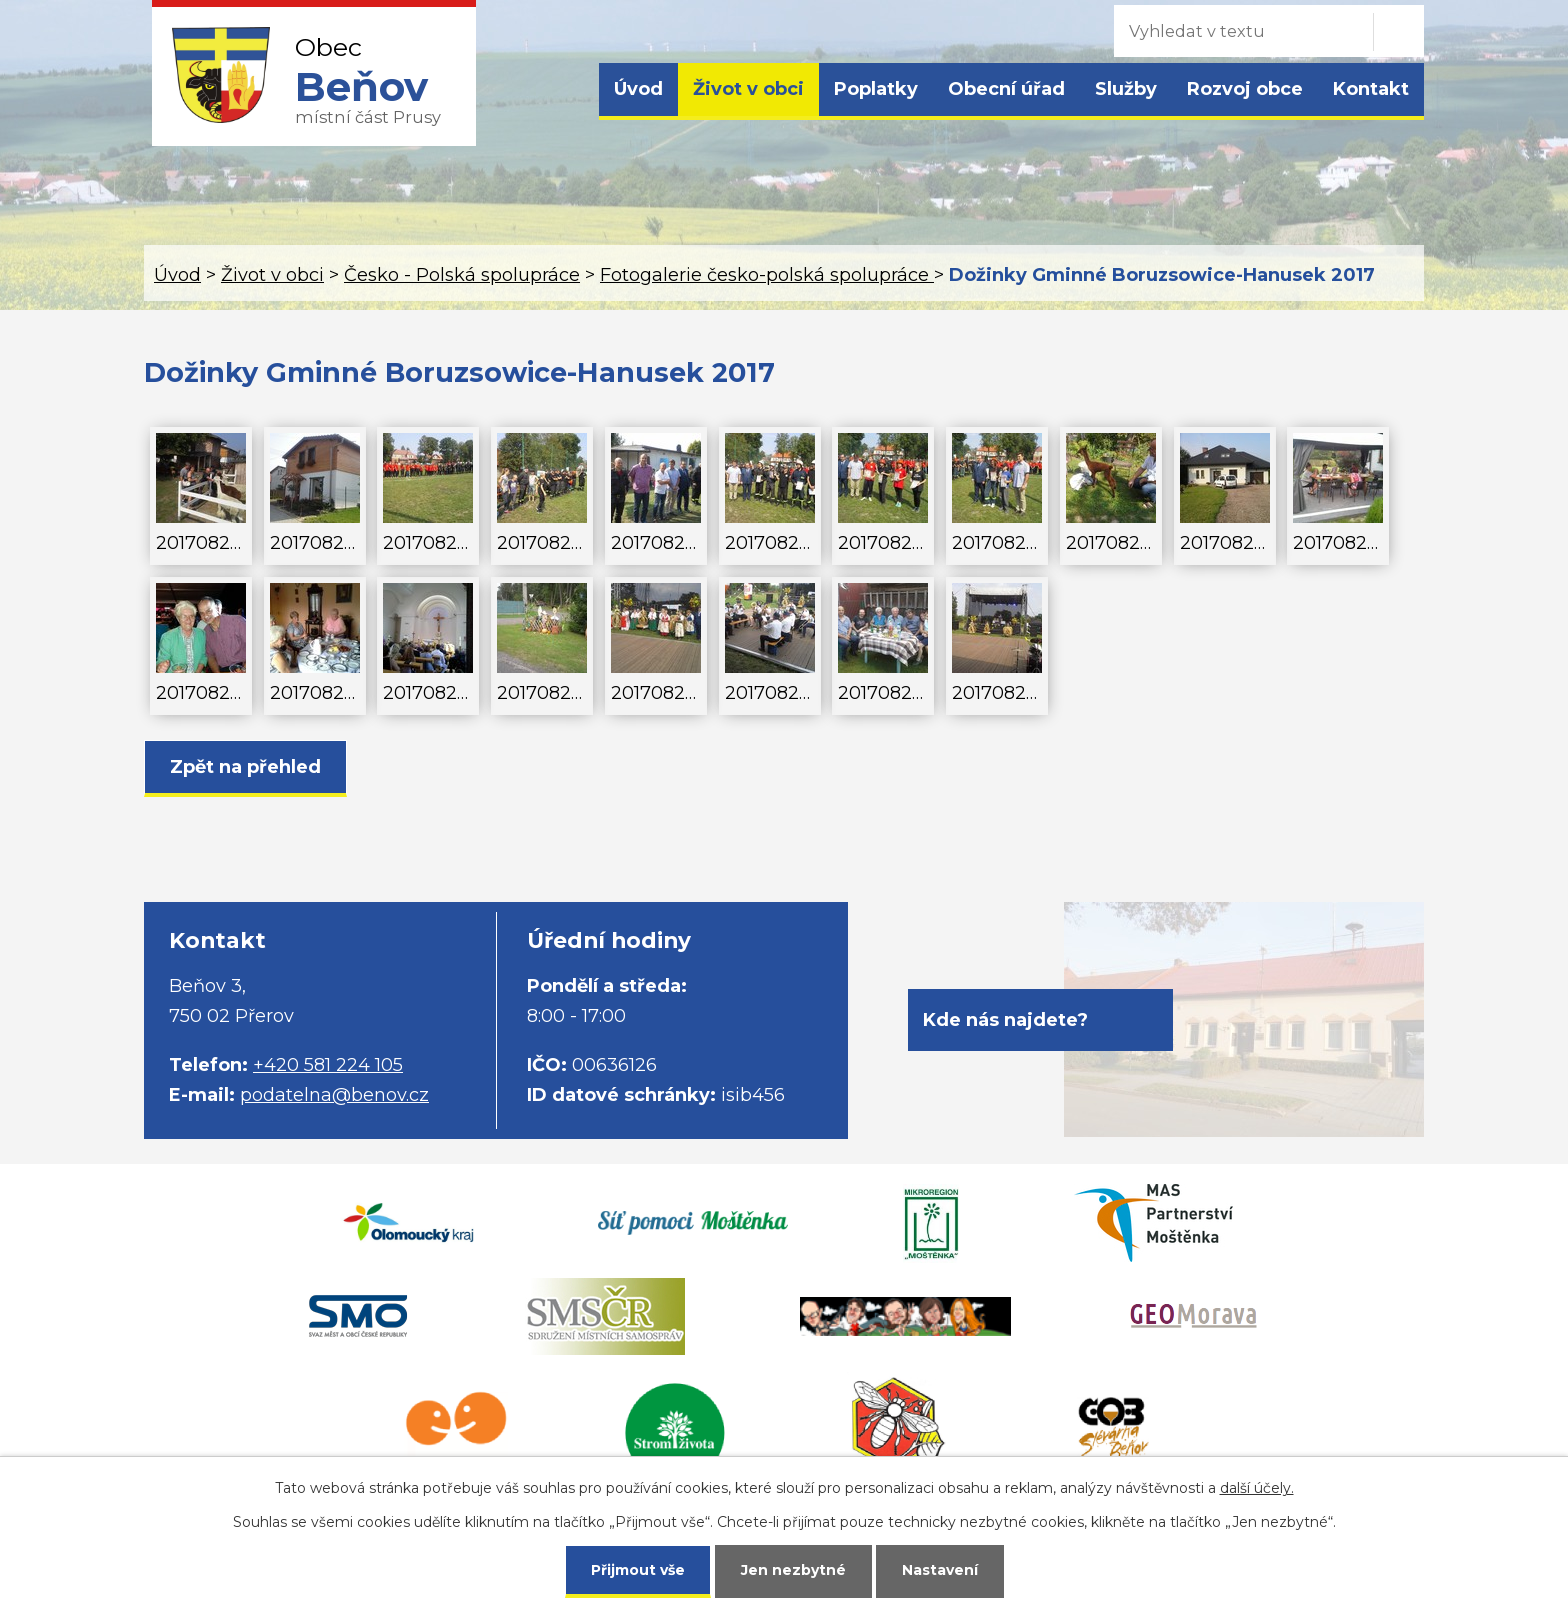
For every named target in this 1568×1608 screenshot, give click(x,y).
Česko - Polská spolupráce (462, 275)
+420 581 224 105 (328, 1065)
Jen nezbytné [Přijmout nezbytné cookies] (793, 1570)
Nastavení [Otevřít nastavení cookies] (940, 1570)
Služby (1126, 89)
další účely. (1257, 1488)
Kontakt (1371, 89)
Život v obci (748, 89)
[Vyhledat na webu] (1239, 31)
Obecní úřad (1006, 89)
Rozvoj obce (1245, 89)
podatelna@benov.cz (334, 1095)
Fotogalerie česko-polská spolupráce (767, 275)
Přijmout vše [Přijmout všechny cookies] (638, 1570)
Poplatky (876, 89)
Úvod (638, 89)
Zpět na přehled (245, 767)
